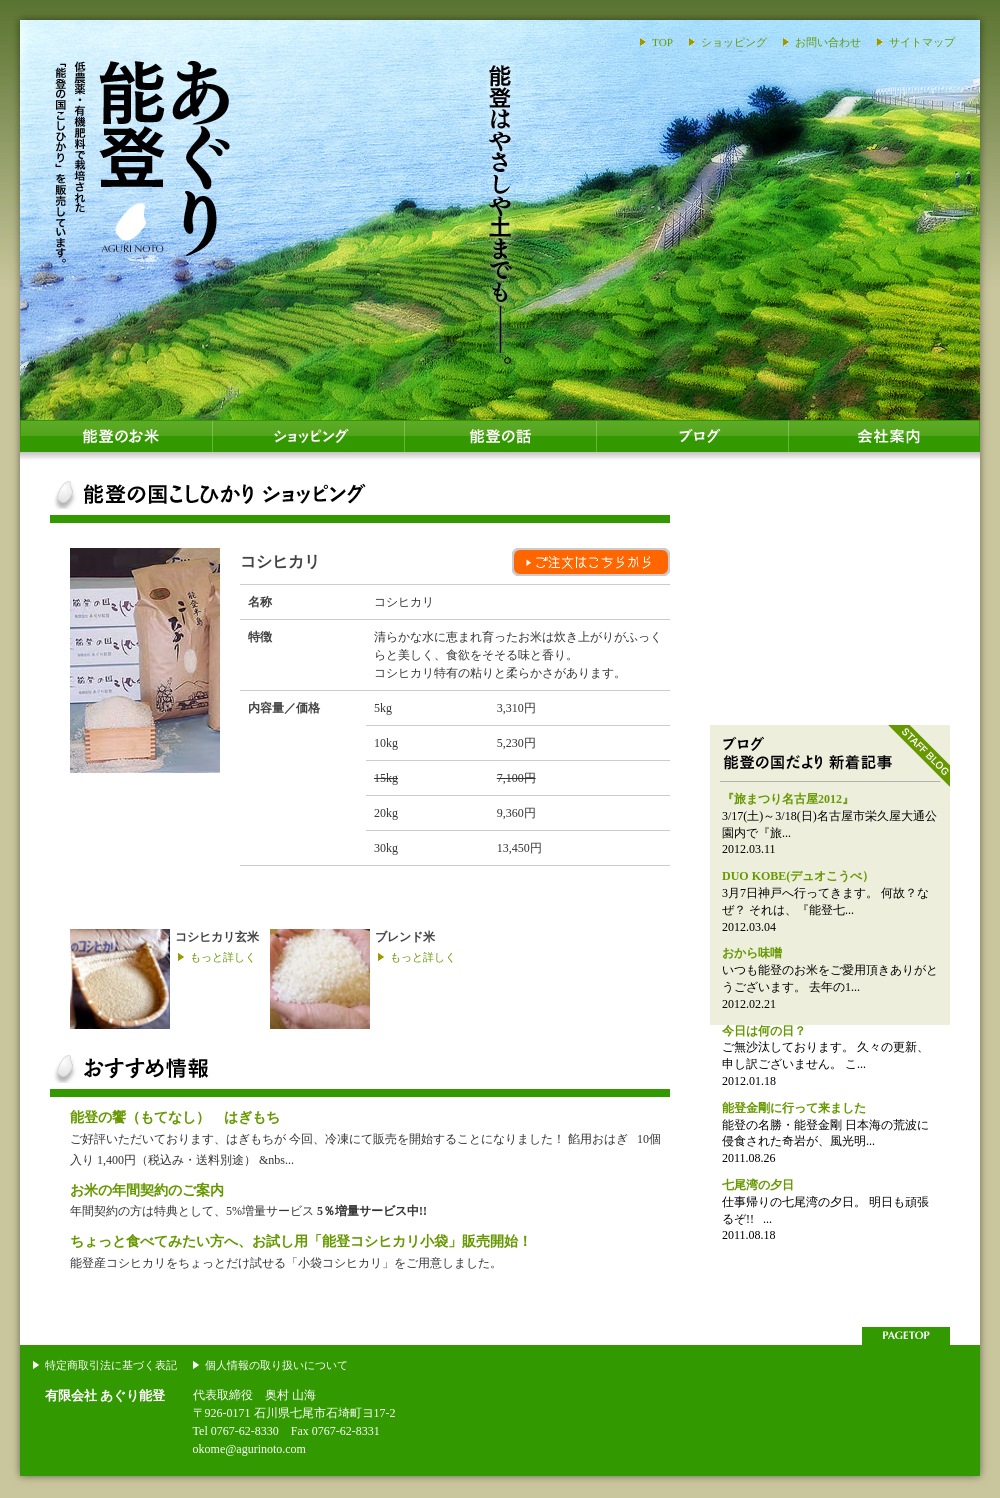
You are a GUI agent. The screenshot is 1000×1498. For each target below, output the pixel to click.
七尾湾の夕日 (758, 1185)
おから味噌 (752, 953)
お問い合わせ (828, 42)
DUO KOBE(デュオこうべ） (798, 876)
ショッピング (734, 42)
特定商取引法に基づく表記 (111, 1365)
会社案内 (884, 440)
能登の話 (500, 440)
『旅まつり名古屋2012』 (788, 799)
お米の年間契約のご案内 (147, 1190)
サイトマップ (922, 42)
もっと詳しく (223, 957)
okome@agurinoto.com (249, 1449)
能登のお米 (116, 440)
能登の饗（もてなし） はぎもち (175, 1117)
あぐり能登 (142, 160)
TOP (662, 42)
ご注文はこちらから (591, 562)
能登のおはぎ (830, 595)
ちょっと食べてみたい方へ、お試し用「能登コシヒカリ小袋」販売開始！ (301, 1241)
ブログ (692, 440)
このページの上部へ (906, 1336)
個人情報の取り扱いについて (276, 1365)
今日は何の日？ (764, 1031)
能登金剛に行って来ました (794, 1108)
